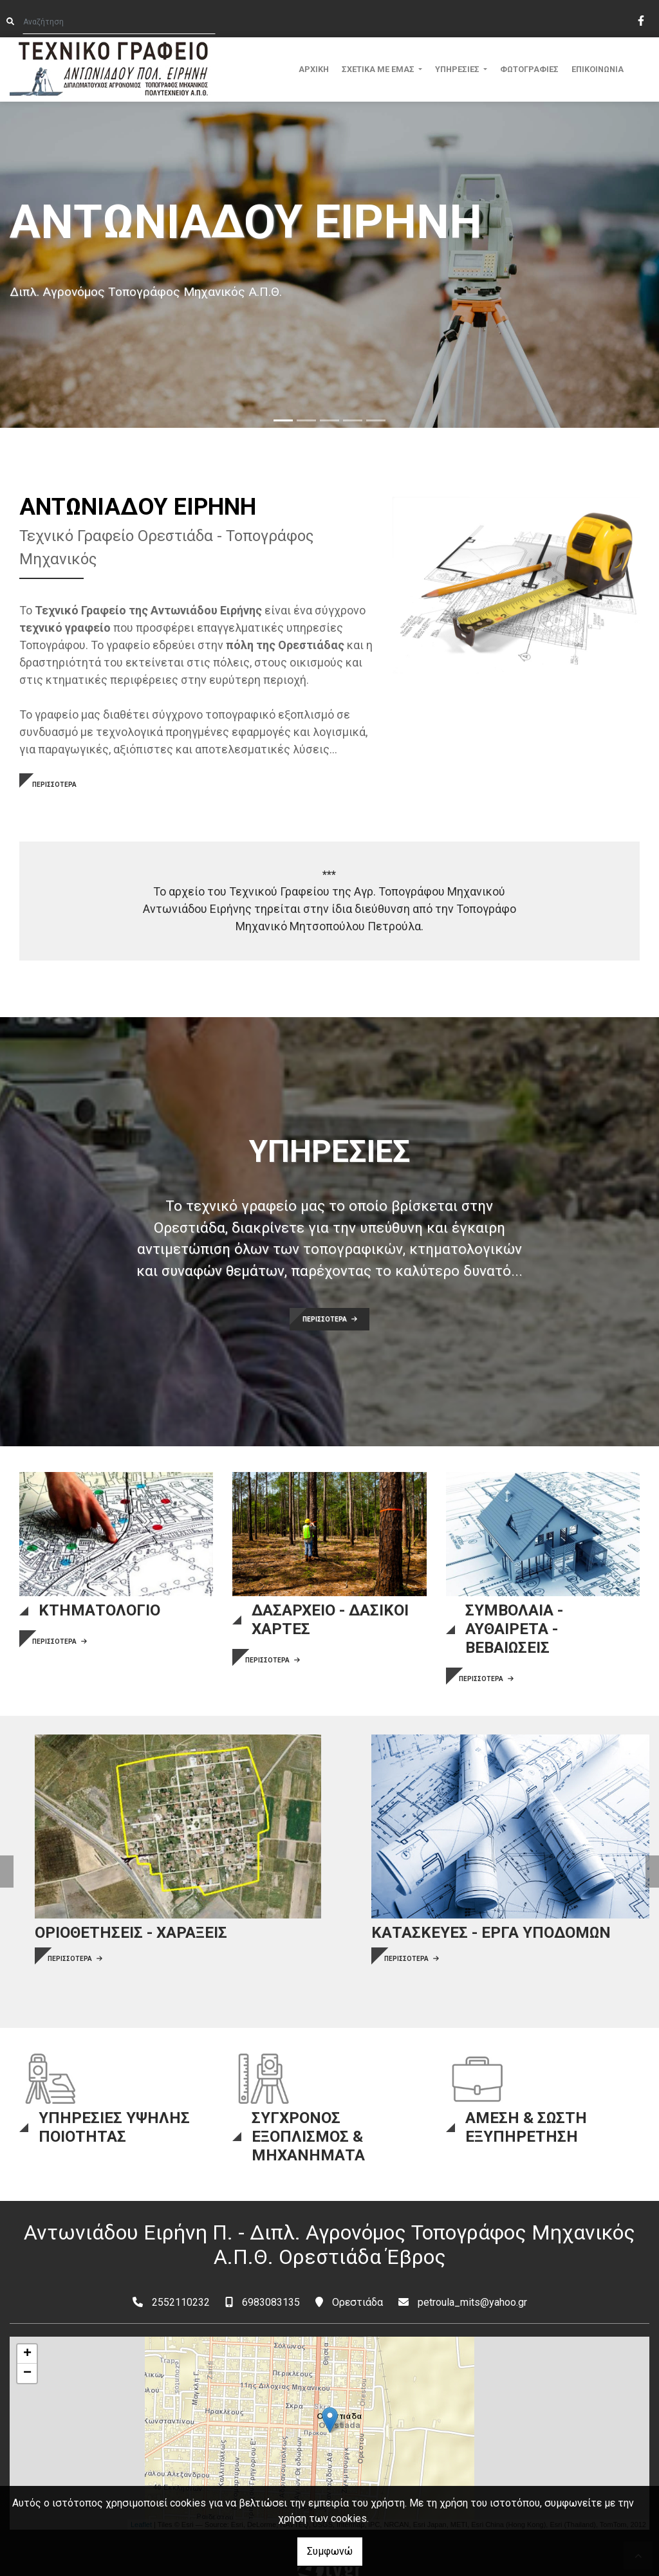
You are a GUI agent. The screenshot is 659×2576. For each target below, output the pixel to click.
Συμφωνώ (330, 2551)
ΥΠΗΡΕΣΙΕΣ (458, 69)
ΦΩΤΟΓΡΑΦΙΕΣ (529, 69)
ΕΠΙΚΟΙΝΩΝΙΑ (597, 69)
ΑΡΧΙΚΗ (314, 69)
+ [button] (27, 2327)
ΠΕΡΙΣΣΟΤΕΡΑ (54, 784)
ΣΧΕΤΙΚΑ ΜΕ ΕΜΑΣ (379, 69)
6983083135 (271, 2276)
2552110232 (181, 2276)
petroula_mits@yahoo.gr (472, 2276)
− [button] (27, 2347)
